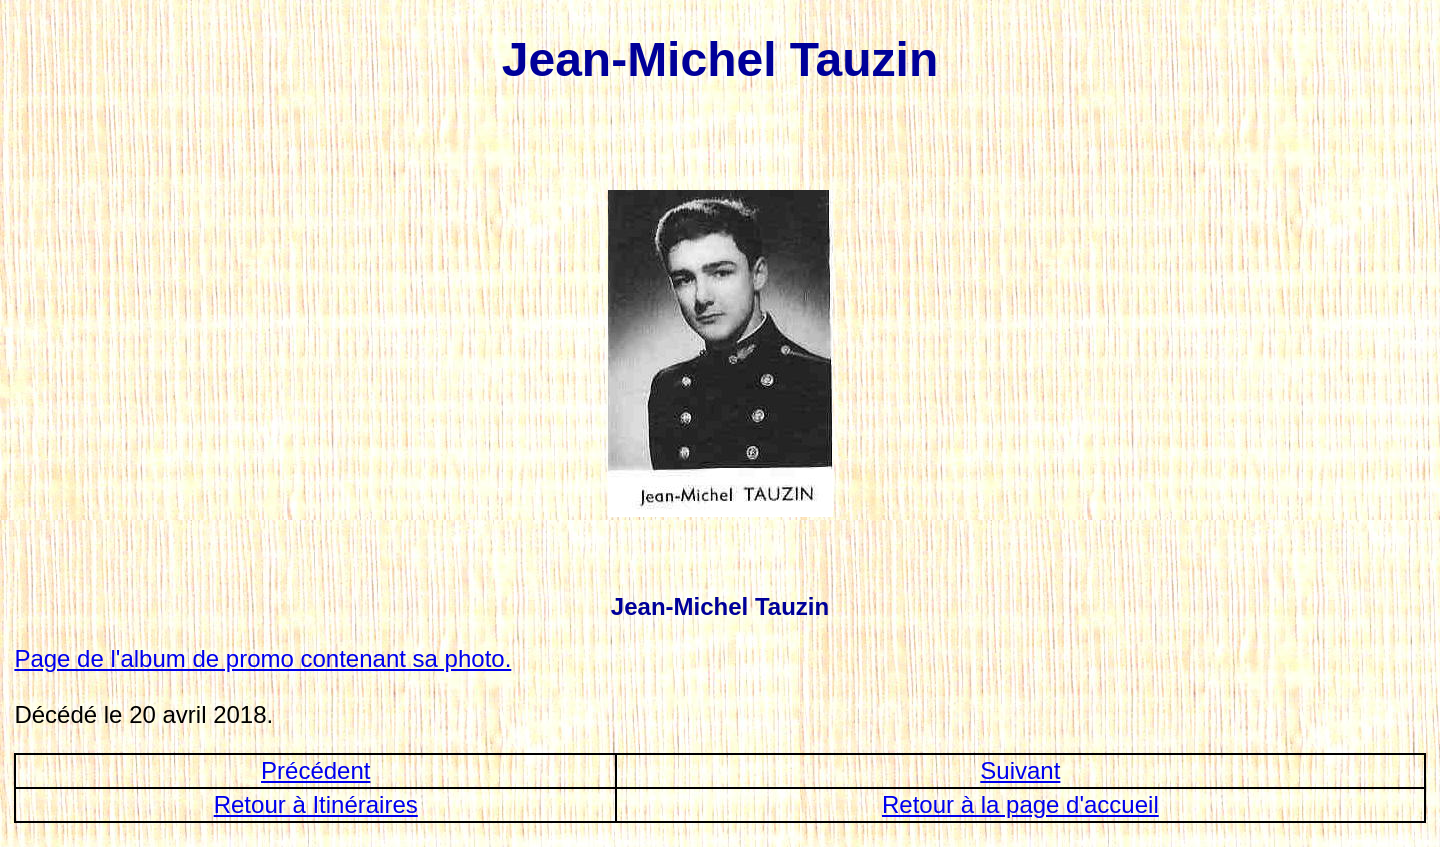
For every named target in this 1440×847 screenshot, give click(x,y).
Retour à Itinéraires (316, 804)
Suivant (1020, 770)
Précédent (315, 770)
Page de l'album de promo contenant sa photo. (262, 658)
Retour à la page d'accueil (1020, 804)
